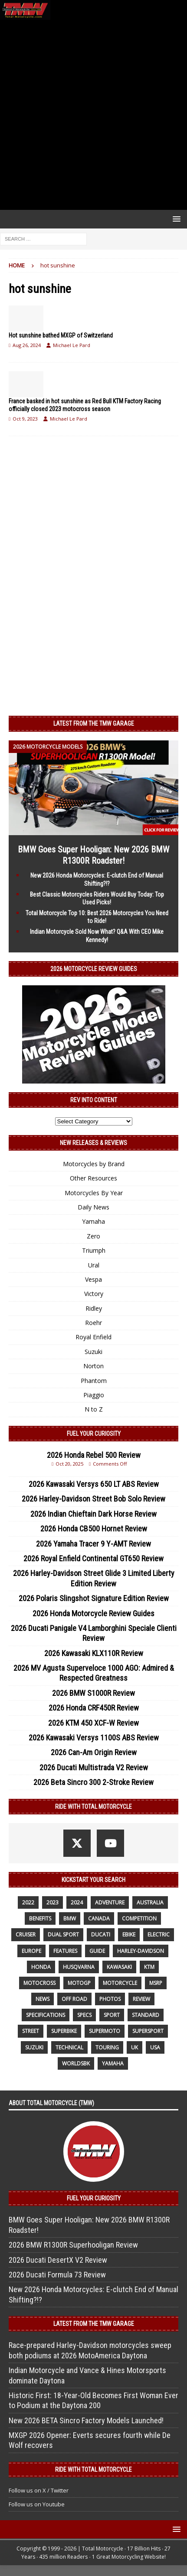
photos (110, 1999)
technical (69, 2047)
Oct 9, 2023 (25, 418)
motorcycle (120, 1983)
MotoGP (79, 1983)
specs (84, 2015)
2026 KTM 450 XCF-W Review (93, 1722)
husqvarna (79, 1967)
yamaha (113, 2063)
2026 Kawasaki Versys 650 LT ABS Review (94, 1484)
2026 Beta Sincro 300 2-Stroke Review (93, 1782)
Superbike (64, 2031)
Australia (150, 1902)
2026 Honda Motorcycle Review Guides (93, 1613)
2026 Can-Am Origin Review (94, 1752)
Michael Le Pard (71, 345)
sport (112, 2015)
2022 (28, 1902)
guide (97, 1951)
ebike (128, 1934)
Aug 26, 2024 (27, 345)
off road (74, 1999)
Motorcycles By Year (94, 1193)
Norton (93, 1366)
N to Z (94, 1409)
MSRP (155, 1983)
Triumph (93, 1250)
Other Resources (93, 1178)
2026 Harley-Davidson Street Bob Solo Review (93, 1498)
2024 (77, 1902)
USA (155, 2047)
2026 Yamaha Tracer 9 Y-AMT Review (93, 1543)
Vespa (93, 1279)
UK (134, 2047)
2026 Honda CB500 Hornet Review (93, 1528)
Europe (31, 1951)
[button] (175, 218)
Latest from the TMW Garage (93, 723)
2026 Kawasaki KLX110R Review (93, 1653)
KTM (149, 1967)
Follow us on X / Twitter (39, 2490)
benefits (40, 1918)
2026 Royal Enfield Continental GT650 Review (93, 1558)
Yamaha (93, 1221)
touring (107, 2047)
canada (99, 1918)
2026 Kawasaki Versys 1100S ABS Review (94, 1737)
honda (41, 1967)
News (42, 1999)
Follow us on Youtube (37, 2504)
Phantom (94, 1380)
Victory (93, 1294)
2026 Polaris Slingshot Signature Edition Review (94, 1598)
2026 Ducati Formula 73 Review (57, 2274)
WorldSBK (76, 2063)
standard (145, 2015)
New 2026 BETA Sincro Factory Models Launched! (86, 2420)
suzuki (34, 2047)
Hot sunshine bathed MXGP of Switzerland (61, 335)
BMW (69, 1918)
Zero (93, 1236)
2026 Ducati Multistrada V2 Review (93, 1767)
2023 (52, 1902)
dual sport (63, 1934)
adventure (110, 1902)
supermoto (104, 2031)
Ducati (100, 1934)
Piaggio (93, 1395)
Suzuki (93, 1351)
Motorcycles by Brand (94, 1164)
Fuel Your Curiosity (94, 1433)
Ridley (93, 1308)
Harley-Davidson (140, 1951)
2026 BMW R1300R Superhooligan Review (73, 2244)
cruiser (26, 1934)
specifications (45, 2015)
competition (139, 1918)
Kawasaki (119, 1967)
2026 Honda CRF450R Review (94, 1707)
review (141, 1999)
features (65, 1951)
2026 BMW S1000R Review (93, 1693)
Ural (93, 1265)
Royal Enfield (93, 1337)
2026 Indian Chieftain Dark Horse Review (93, 1513)
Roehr (93, 1323)
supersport (148, 2031)
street (30, 2031)
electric (159, 1934)
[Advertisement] (93, 115)
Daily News (93, 1207)
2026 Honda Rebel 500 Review (94, 1455)
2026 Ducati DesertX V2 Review (58, 2259)
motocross (39, 1983)
